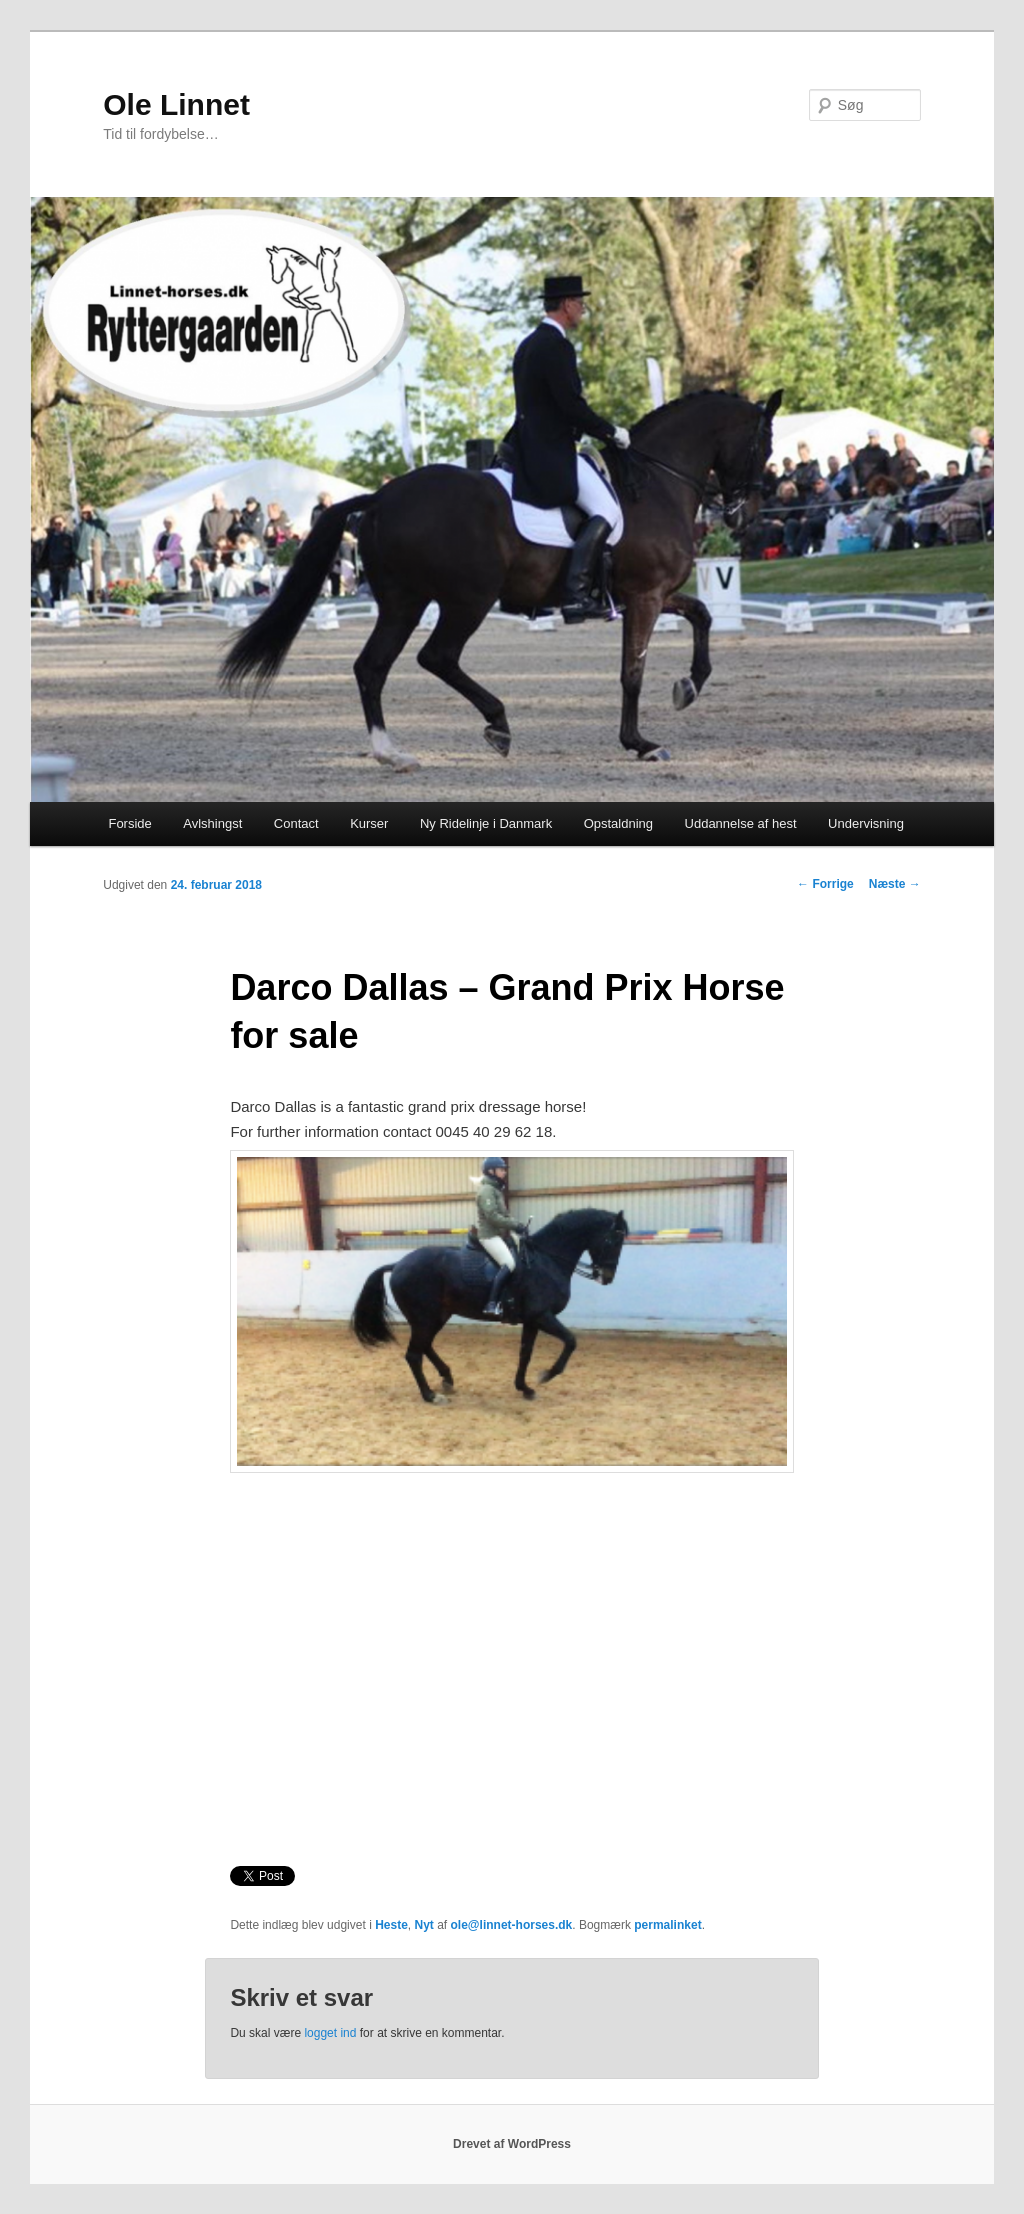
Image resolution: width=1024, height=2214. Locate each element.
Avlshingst (212, 823)
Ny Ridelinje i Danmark (486, 823)
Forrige (825, 884)
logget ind (330, 2033)
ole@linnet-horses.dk (512, 1925)
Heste (391, 1925)
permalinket (667, 1925)
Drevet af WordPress (512, 2144)
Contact (296, 823)
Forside (129, 823)
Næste (895, 884)
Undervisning (866, 823)
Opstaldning (618, 823)
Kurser (369, 823)
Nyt (423, 1925)
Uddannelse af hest (741, 823)
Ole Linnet (176, 104)
